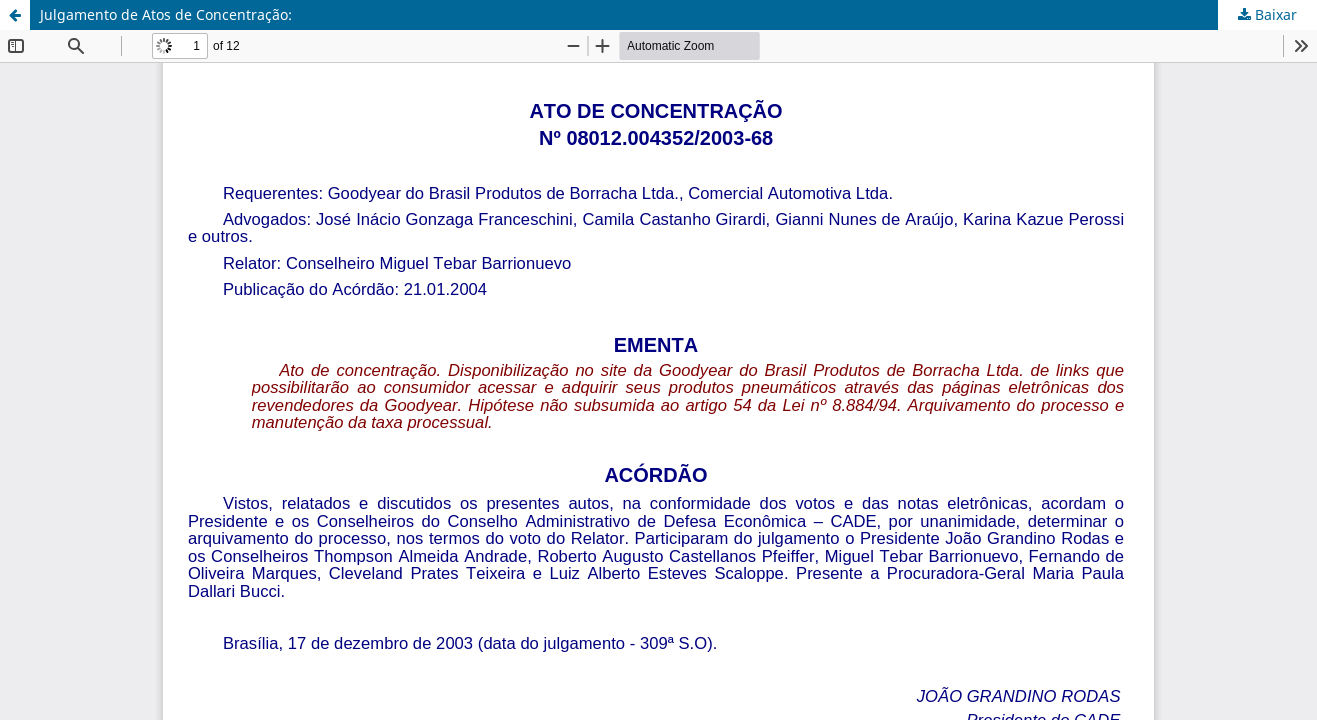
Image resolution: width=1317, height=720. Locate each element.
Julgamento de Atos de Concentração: (166, 14)
